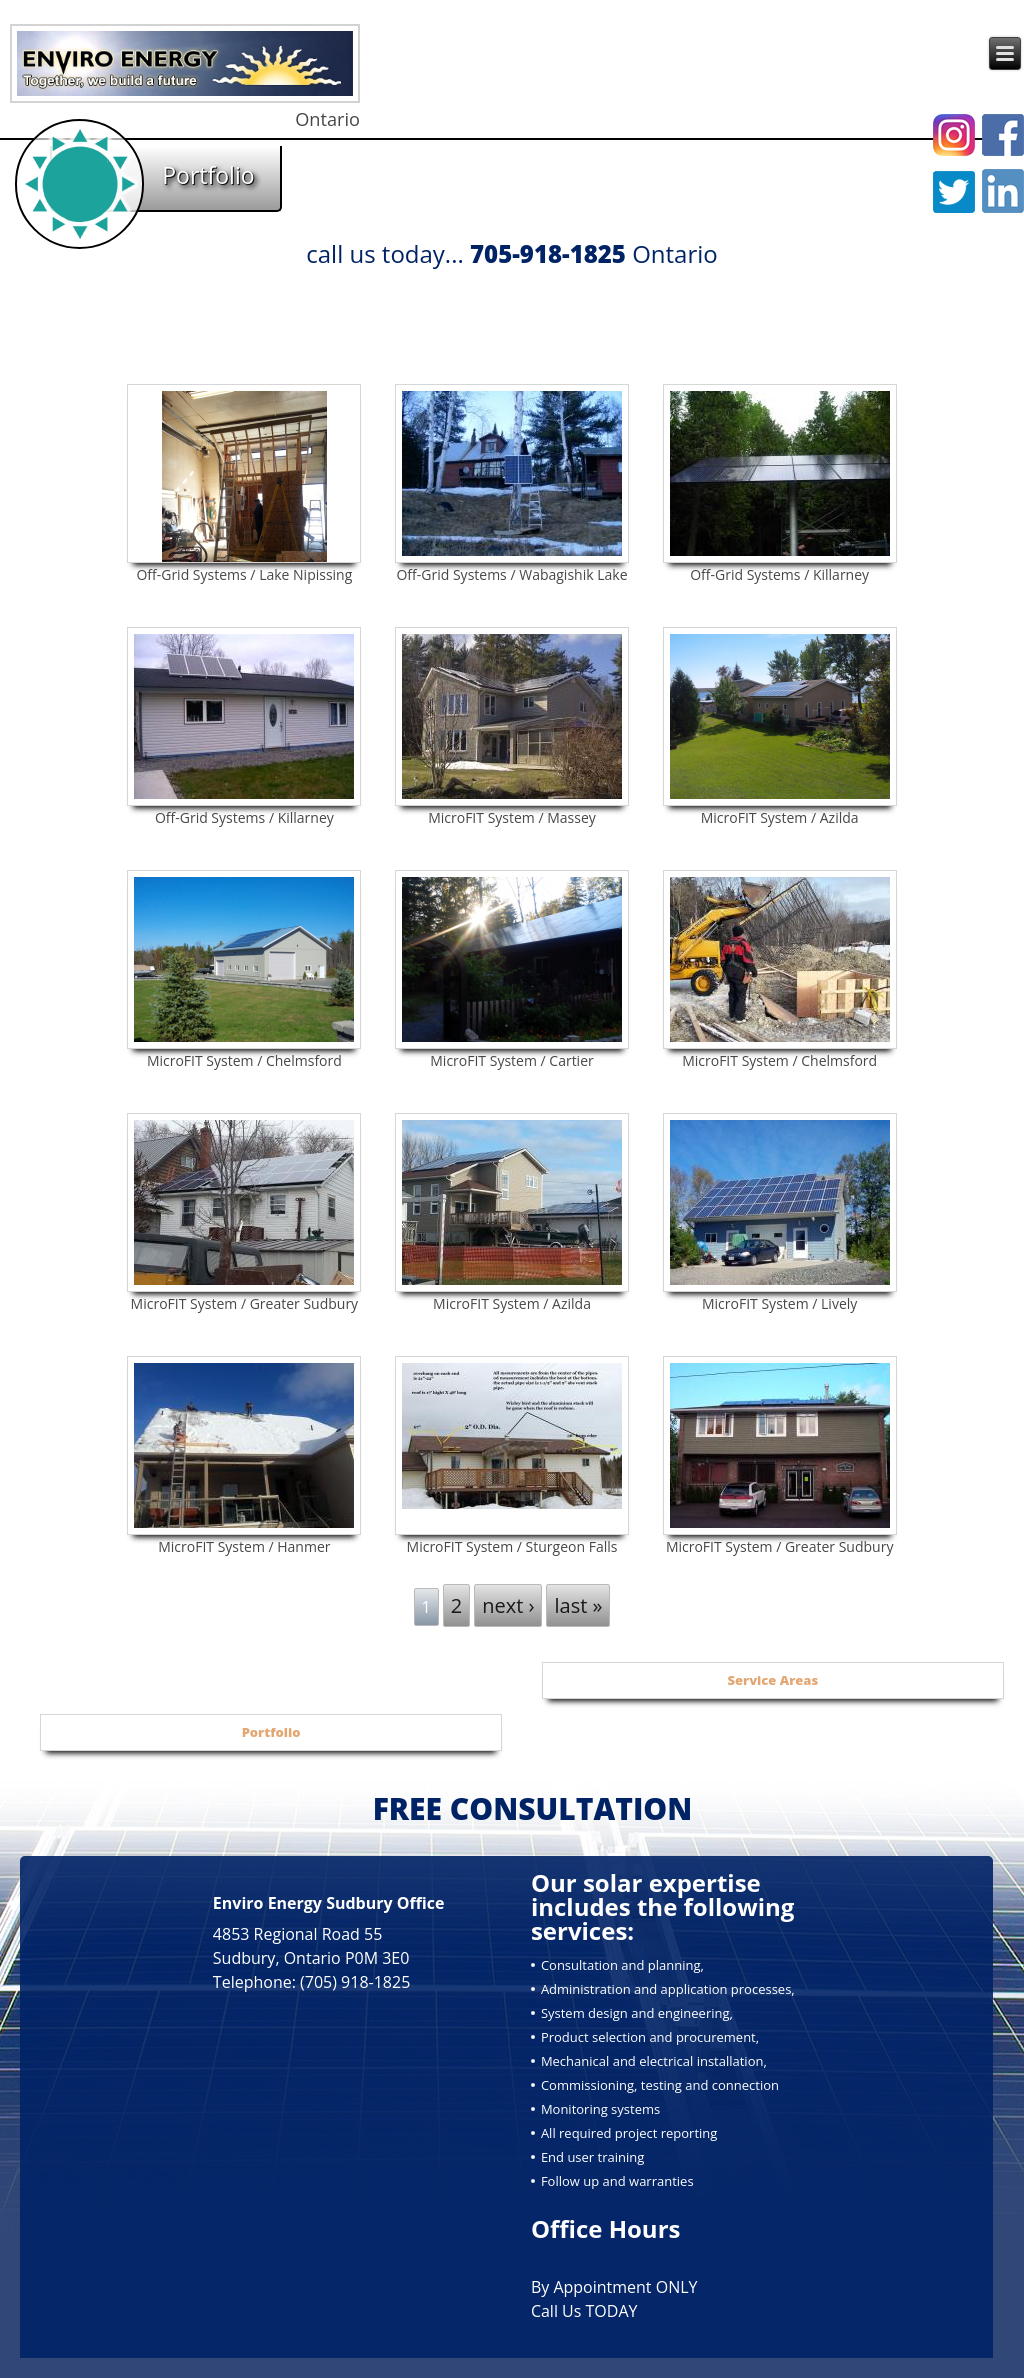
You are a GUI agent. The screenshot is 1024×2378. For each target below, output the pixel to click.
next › (508, 1605)
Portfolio (271, 1732)
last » (578, 1605)
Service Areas (773, 1680)
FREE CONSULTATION (533, 1808)
